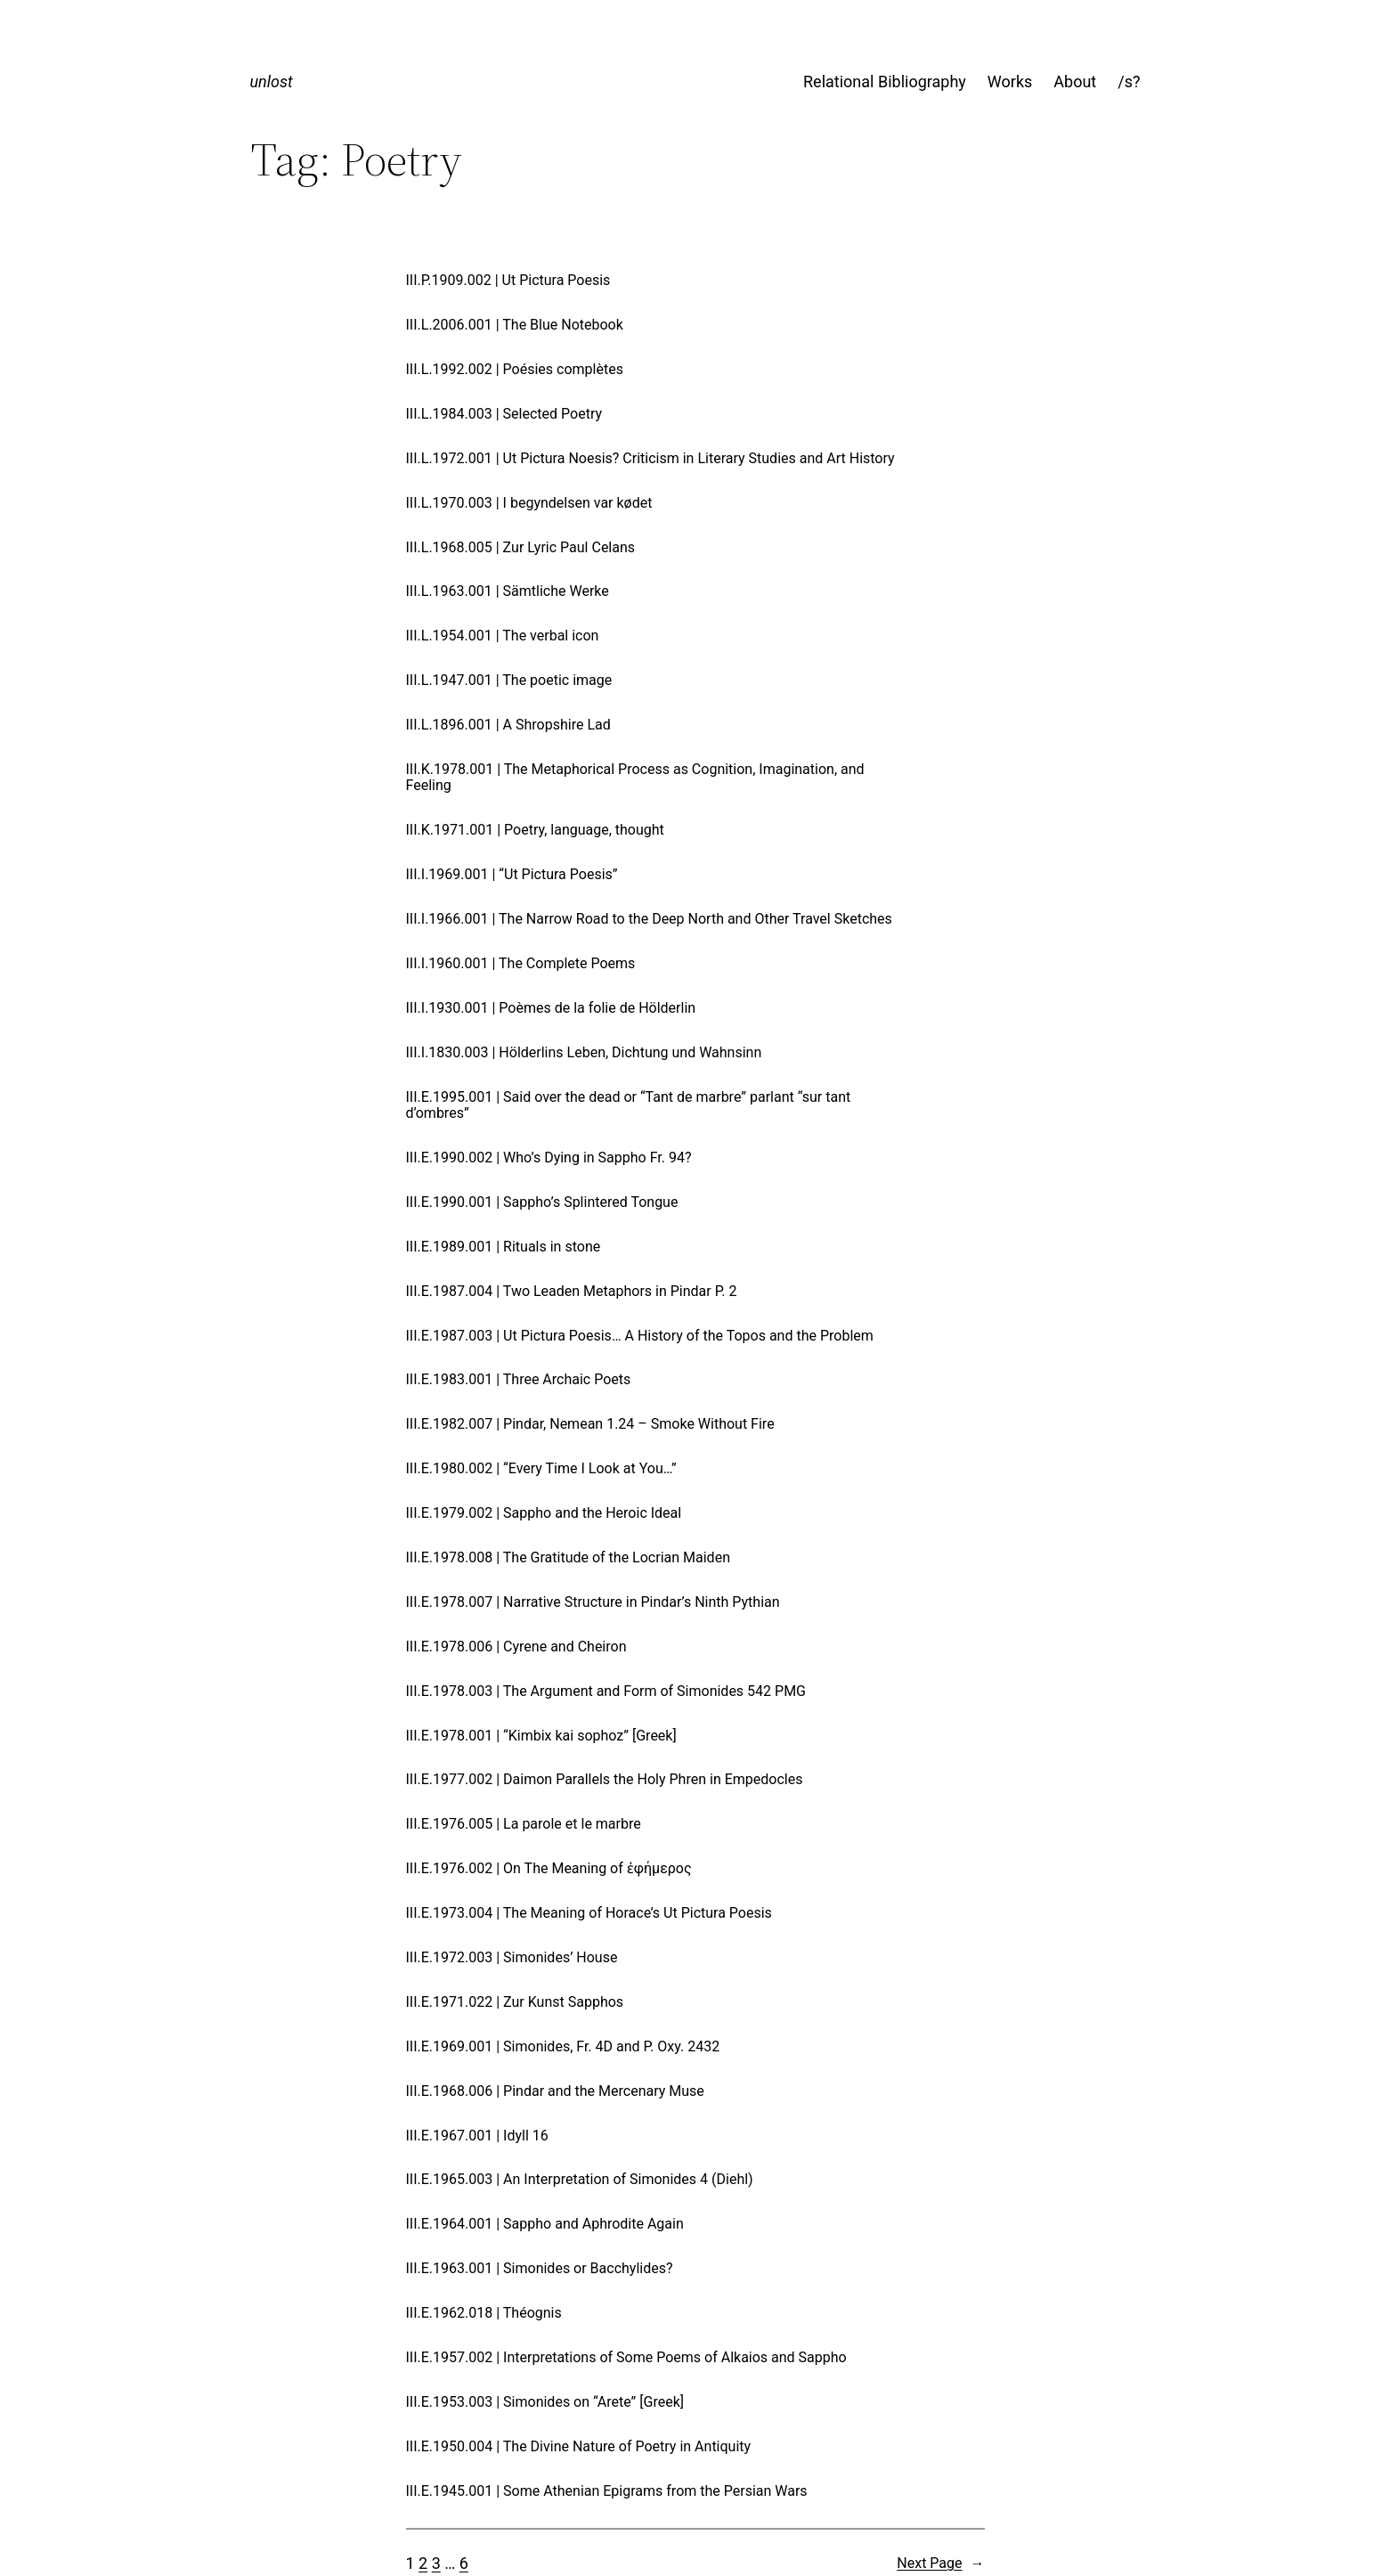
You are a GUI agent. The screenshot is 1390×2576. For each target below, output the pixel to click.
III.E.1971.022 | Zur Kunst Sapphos (515, 2002)
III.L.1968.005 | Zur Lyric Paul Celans (521, 548)
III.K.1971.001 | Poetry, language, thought (535, 830)
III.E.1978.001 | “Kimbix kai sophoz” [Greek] (541, 1736)
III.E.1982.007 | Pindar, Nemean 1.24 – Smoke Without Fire (590, 1424)
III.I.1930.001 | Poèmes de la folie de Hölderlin (551, 1008)
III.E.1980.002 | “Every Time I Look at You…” (541, 1469)
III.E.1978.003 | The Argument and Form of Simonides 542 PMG (606, 1691)
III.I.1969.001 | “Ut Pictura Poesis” (512, 875)
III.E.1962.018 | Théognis (484, 2313)
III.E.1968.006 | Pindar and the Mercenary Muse (555, 2091)
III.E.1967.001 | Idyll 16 (477, 2136)
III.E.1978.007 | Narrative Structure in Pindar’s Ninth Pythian (593, 1602)
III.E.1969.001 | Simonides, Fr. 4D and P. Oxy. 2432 (563, 2047)
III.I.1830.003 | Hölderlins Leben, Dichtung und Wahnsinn (584, 1053)
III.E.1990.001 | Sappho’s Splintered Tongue (542, 1202)
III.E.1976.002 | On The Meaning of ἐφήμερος (549, 1869)
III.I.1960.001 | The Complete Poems (521, 964)
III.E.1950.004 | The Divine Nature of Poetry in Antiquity (579, 2447)
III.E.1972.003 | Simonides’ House (512, 1958)
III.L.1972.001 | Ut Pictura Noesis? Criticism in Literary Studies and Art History (650, 459)
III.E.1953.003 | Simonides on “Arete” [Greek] (545, 2402)
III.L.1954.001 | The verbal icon (502, 636)
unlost (271, 81)
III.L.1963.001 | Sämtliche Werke (507, 591)
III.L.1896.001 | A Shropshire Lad (508, 725)
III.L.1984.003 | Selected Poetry (504, 414)
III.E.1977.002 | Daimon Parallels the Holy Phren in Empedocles (604, 1780)
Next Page (940, 2563)
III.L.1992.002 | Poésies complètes (514, 370)
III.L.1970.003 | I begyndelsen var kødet (529, 503)
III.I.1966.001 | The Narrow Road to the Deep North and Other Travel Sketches (649, 919)
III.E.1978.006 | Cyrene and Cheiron (516, 1647)
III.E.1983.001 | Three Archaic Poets (518, 1380)
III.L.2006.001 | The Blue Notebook (514, 325)
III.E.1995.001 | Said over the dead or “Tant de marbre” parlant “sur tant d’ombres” (628, 1105)
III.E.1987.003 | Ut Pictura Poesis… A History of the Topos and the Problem (640, 1336)
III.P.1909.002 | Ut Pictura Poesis (508, 281)
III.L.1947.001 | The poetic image (509, 681)
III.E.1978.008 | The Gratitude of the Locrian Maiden (568, 1558)
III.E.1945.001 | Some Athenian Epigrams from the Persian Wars (607, 2491)
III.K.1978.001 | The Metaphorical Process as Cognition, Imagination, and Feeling (635, 778)
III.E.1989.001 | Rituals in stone (503, 1247)
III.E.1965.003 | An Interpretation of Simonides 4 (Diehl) (579, 2180)
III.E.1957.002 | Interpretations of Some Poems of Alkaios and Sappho (626, 2358)
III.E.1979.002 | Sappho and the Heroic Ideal (544, 1513)
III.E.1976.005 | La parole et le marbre (523, 1824)
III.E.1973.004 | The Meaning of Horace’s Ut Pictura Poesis (589, 1913)
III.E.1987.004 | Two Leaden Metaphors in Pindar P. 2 (571, 1292)
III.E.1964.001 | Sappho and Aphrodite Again (545, 2224)
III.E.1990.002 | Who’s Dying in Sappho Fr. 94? (549, 1158)
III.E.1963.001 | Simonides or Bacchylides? (539, 2269)
